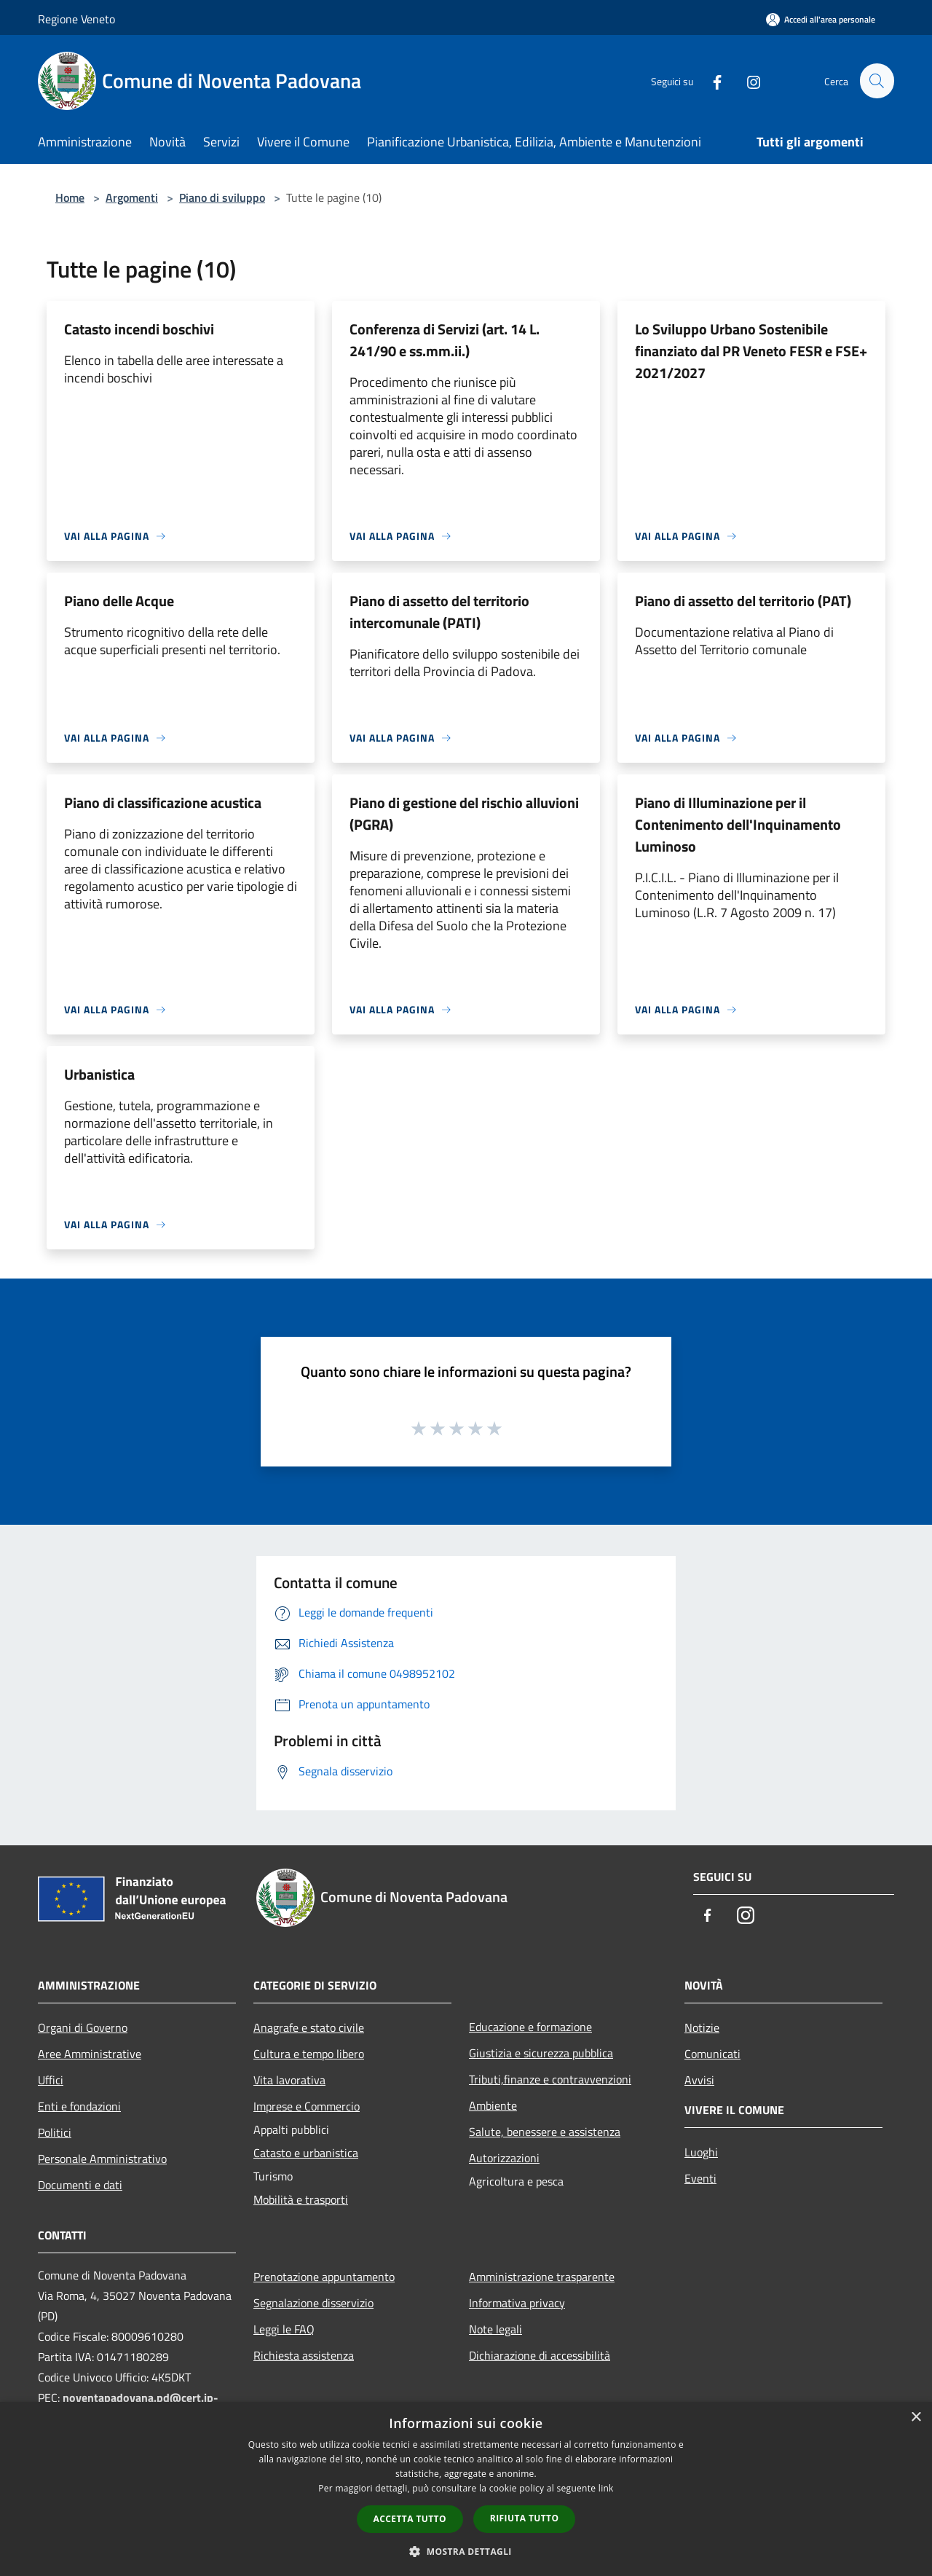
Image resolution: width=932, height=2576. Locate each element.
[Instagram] (747, 80)
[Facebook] (710, 80)
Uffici (50, 2080)
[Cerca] (876, 80)
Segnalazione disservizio (313, 2303)
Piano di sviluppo (222, 197)
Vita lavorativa (289, 2080)
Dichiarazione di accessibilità (539, 2355)
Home (69, 197)
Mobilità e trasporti (300, 2199)
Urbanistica (99, 1074)
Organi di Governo (82, 2027)
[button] (466, 2551)
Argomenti (132, 197)
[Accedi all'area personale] (820, 19)
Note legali (495, 2329)
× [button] (915, 2417)
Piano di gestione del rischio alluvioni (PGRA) (464, 813)
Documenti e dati (80, 2185)
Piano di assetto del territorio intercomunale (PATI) (439, 611)
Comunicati (712, 2053)
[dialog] (466, 2489)
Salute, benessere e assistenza (544, 2131)
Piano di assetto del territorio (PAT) (743, 600)
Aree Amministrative (89, 2053)
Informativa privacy (517, 2303)
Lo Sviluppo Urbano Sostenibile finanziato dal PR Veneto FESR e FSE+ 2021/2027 (751, 351)
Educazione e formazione (530, 2026)
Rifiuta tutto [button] (524, 2518)
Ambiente (493, 2105)
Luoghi (701, 2152)
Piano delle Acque (119, 600)
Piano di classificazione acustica (162, 802)
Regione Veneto (76, 19)
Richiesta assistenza (303, 2355)
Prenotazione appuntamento (324, 2276)
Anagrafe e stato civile (308, 2027)
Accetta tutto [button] (410, 2519)
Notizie (701, 2027)
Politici (54, 2132)
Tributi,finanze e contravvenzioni (550, 2079)
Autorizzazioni (504, 2158)
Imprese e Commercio (306, 2106)
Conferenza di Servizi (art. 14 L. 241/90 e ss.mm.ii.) (445, 340)
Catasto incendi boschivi (139, 329)
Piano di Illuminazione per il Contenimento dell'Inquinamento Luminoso (738, 824)
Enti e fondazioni (79, 2106)
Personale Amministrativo (102, 2158)
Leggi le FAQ (284, 2329)
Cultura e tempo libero (308, 2053)
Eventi (700, 2178)
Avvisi (699, 2080)
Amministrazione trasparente (542, 2276)
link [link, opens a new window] (606, 2488)
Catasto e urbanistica (305, 2152)
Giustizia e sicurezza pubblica (541, 2053)
